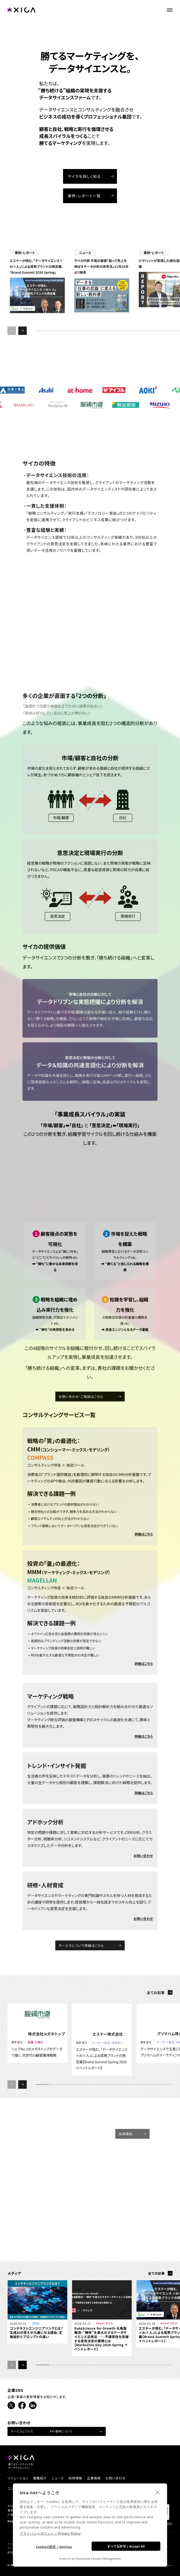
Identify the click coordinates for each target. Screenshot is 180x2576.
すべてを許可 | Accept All (126, 2546)
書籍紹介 (40, 2478)
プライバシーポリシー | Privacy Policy (50, 2533)
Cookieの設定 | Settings (54, 2547)
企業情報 (94, 2478)
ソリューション (18, 2478)
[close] (157, 2492)
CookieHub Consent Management (98, 2558)
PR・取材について (61, 2431)
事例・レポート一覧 (84, 195)
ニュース (57, 2478)
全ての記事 (156, 2273)
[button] (22, 2365)
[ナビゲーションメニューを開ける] (169, 10)
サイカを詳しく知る (84, 176)
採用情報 (75, 2478)
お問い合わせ (115, 2478)
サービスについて (22, 2431)
